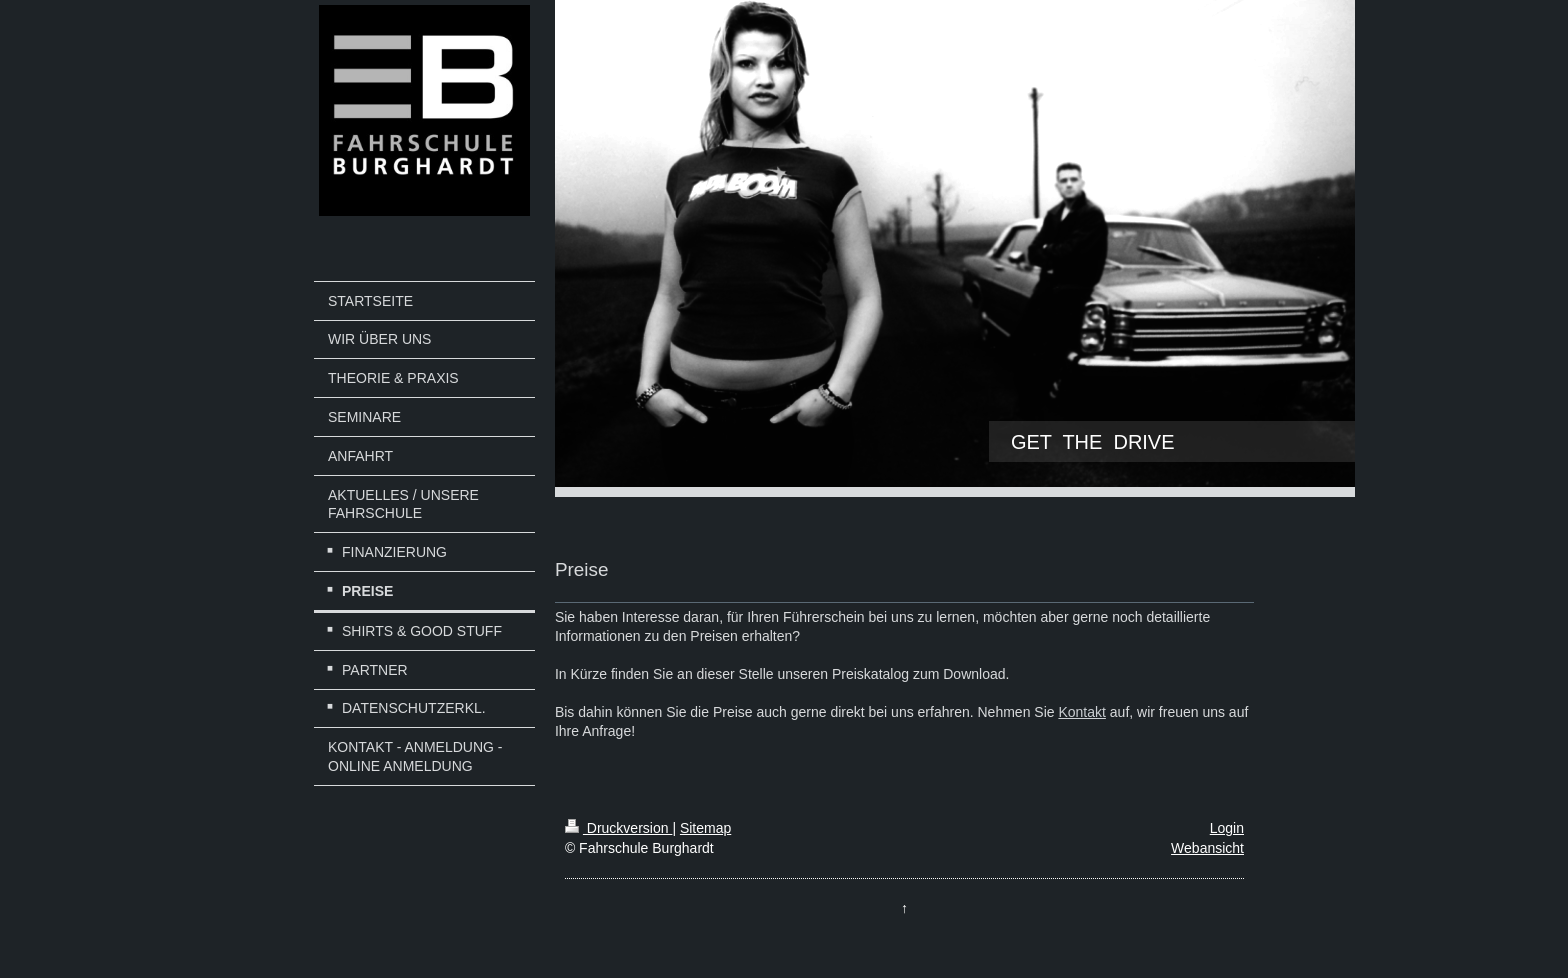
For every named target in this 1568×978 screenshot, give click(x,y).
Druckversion (618, 828)
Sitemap (705, 828)
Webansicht (1207, 848)
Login (1227, 828)
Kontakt (1081, 712)
